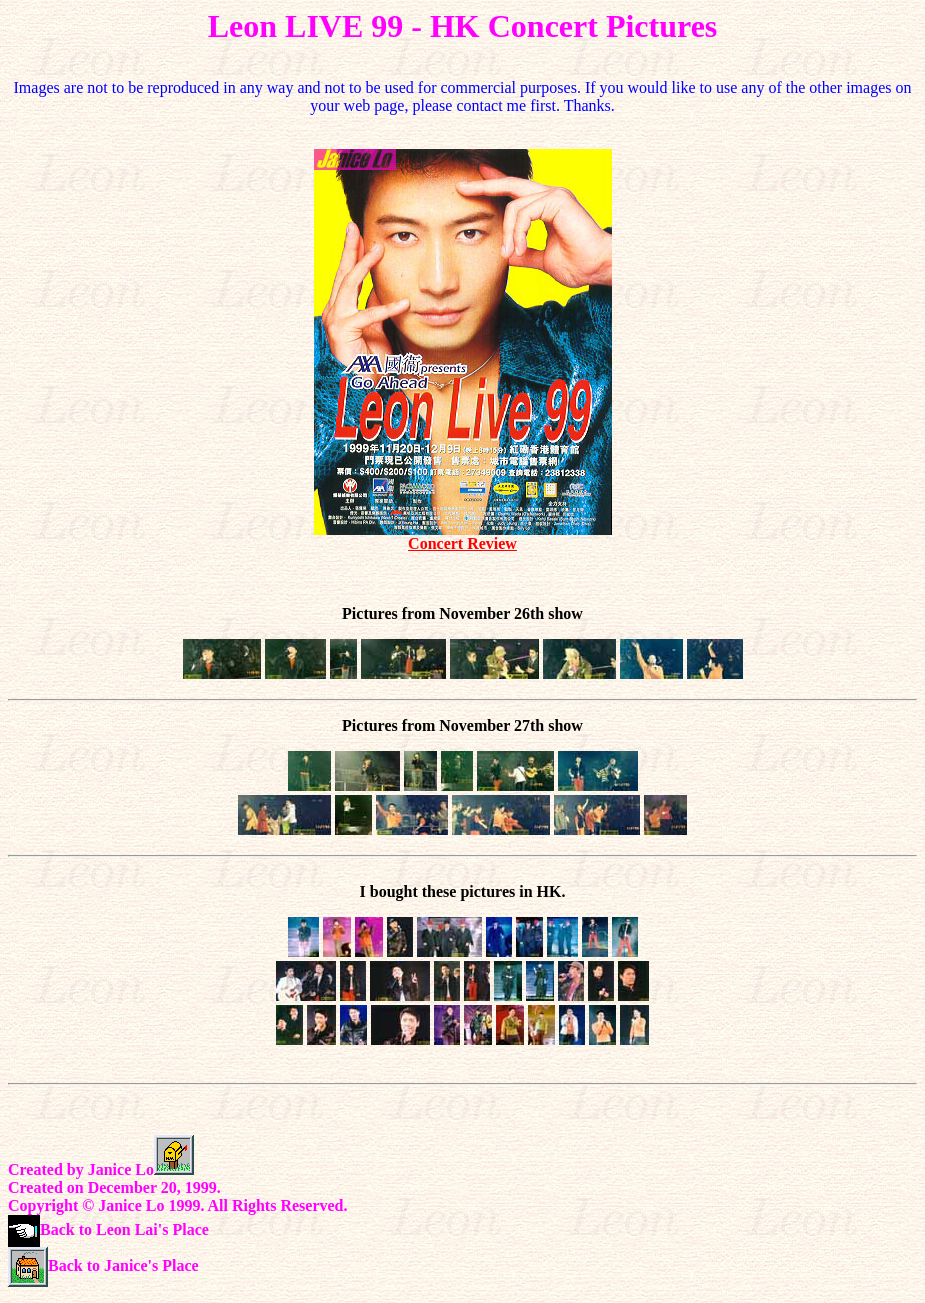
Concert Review (462, 543)
